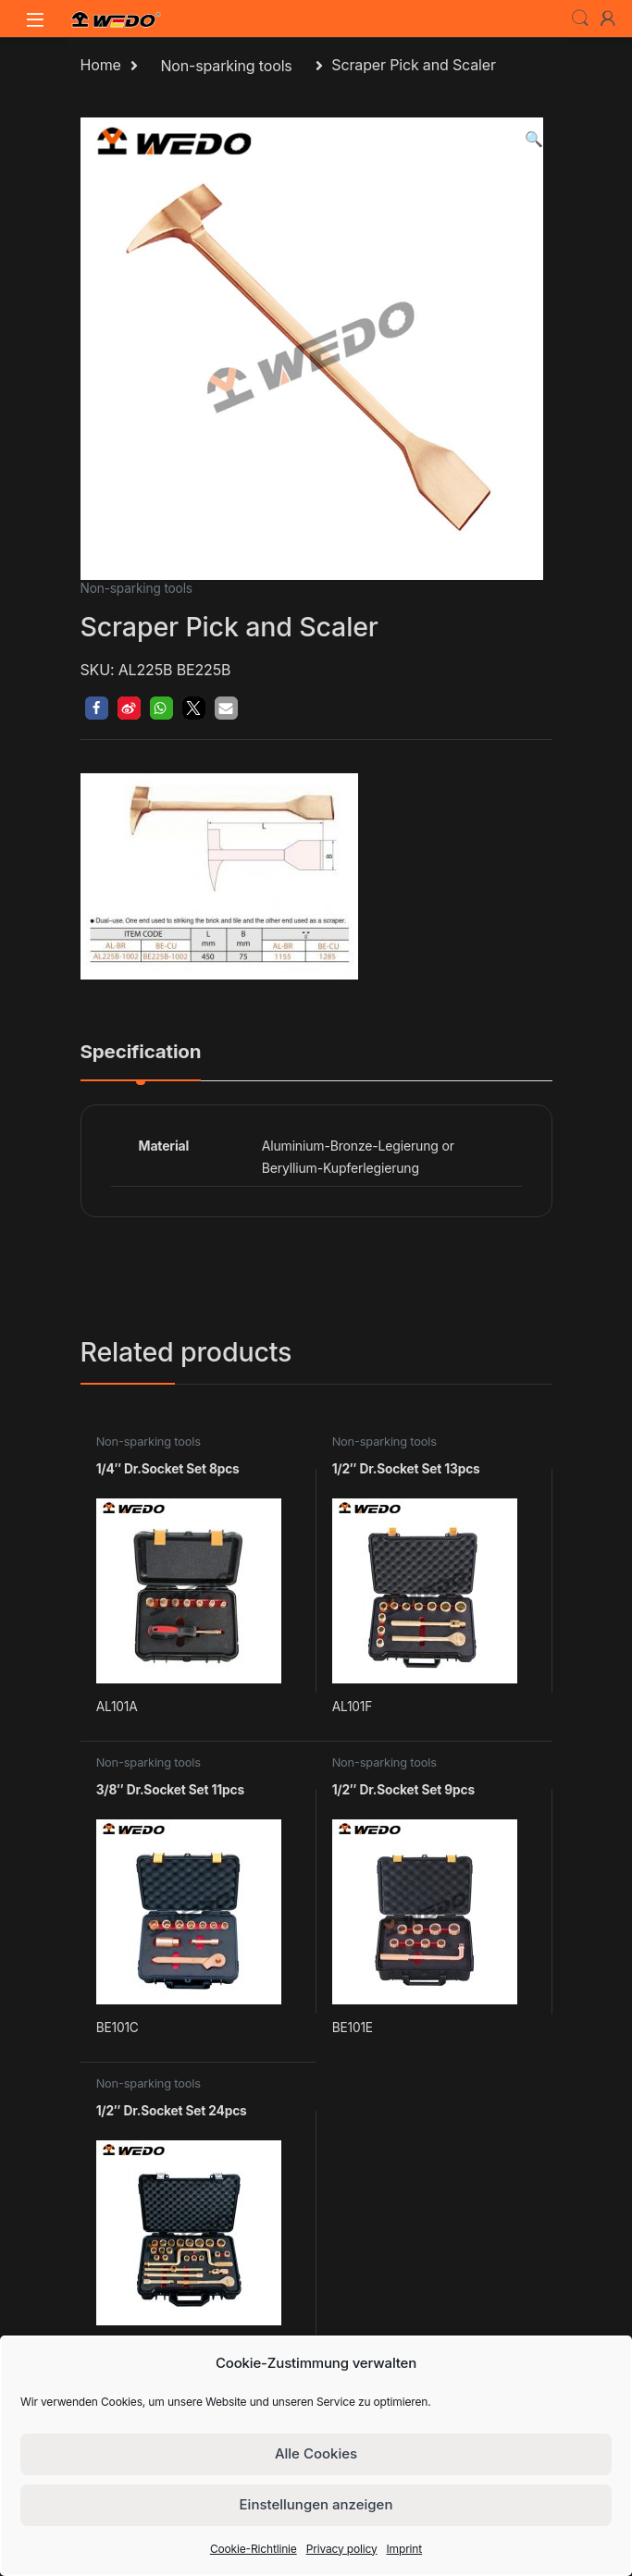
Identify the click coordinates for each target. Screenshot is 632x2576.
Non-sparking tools (225, 65)
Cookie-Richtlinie (253, 2549)
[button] (534, 139)
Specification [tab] (141, 1052)
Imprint (405, 2549)
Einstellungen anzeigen (316, 2504)
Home (101, 65)
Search (580, 18)
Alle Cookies (316, 2453)
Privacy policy (342, 2549)
